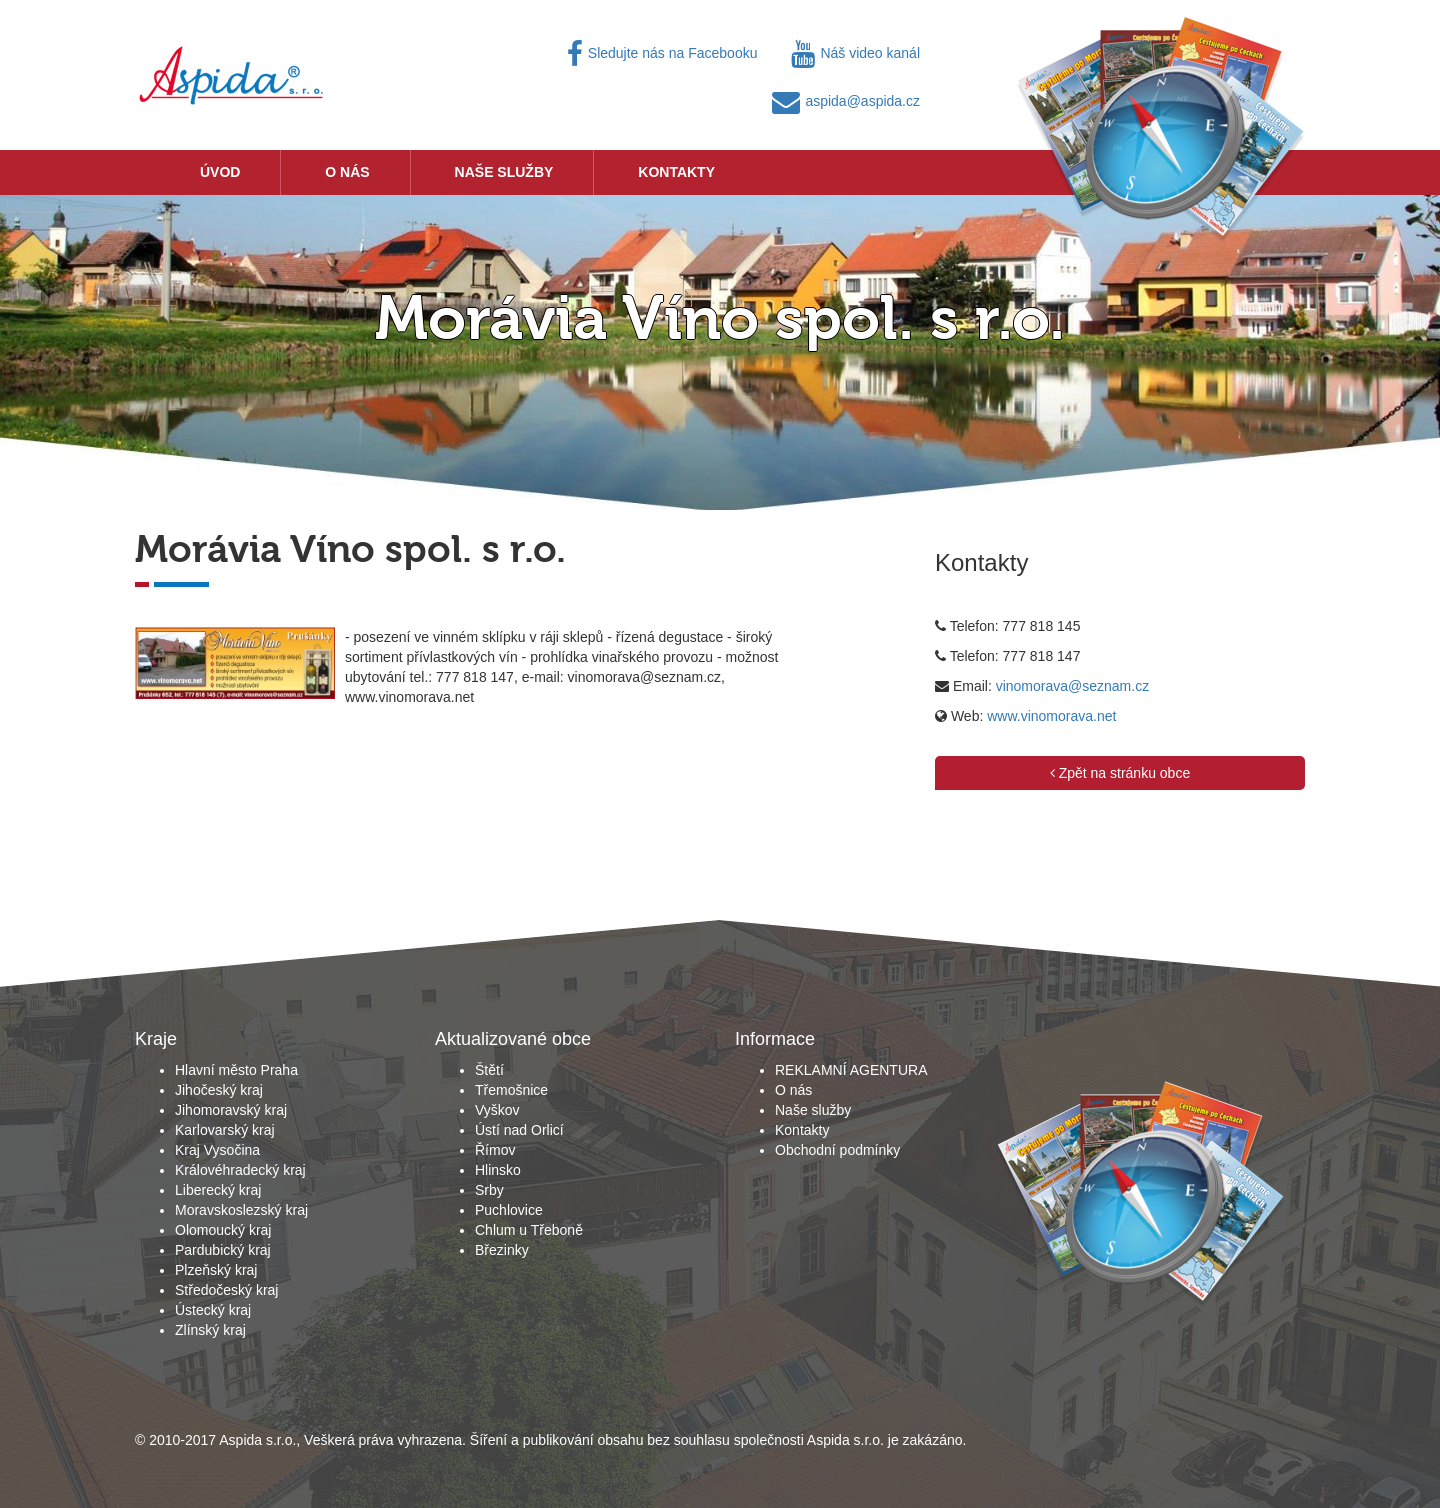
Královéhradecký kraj (240, 1170)
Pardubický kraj (223, 1250)
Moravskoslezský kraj (241, 1210)
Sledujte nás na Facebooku (662, 53)
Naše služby (504, 172)
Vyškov (497, 1110)
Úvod (220, 172)
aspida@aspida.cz (846, 101)
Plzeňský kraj (216, 1270)
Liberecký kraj (218, 1190)
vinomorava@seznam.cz (1073, 686)
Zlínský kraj (210, 1330)
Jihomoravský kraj (231, 1110)
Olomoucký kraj (223, 1230)
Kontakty (676, 172)
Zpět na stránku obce (1120, 773)
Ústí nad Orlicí (519, 1130)
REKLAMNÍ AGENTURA (851, 1070)
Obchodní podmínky (837, 1150)
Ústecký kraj (213, 1310)
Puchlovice (509, 1210)
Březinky (502, 1250)
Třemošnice (511, 1090)
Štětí (489, 1070)
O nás (347, 172)
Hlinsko (498, 1170)
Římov (495, 1150)
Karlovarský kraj (225, 1130)
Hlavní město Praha (236, 1070)
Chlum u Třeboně (529, 1230)
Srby (489, 1190)
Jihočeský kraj (219, 1090)
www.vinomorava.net (1051, 716)
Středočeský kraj (226, 1290)
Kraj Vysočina (217, 1150)
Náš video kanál (855, 53)
